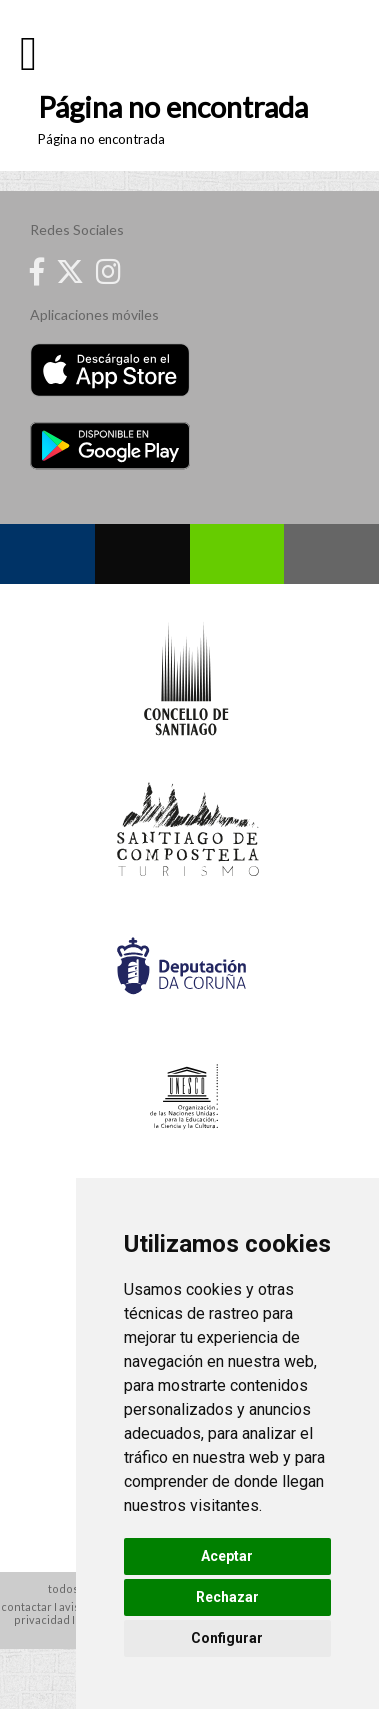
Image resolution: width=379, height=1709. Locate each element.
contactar (26, 1606)
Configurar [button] (227, 1638)
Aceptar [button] (227, 1556)
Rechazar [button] (227, 1597)
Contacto (331, 554)
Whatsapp (237, 554)
